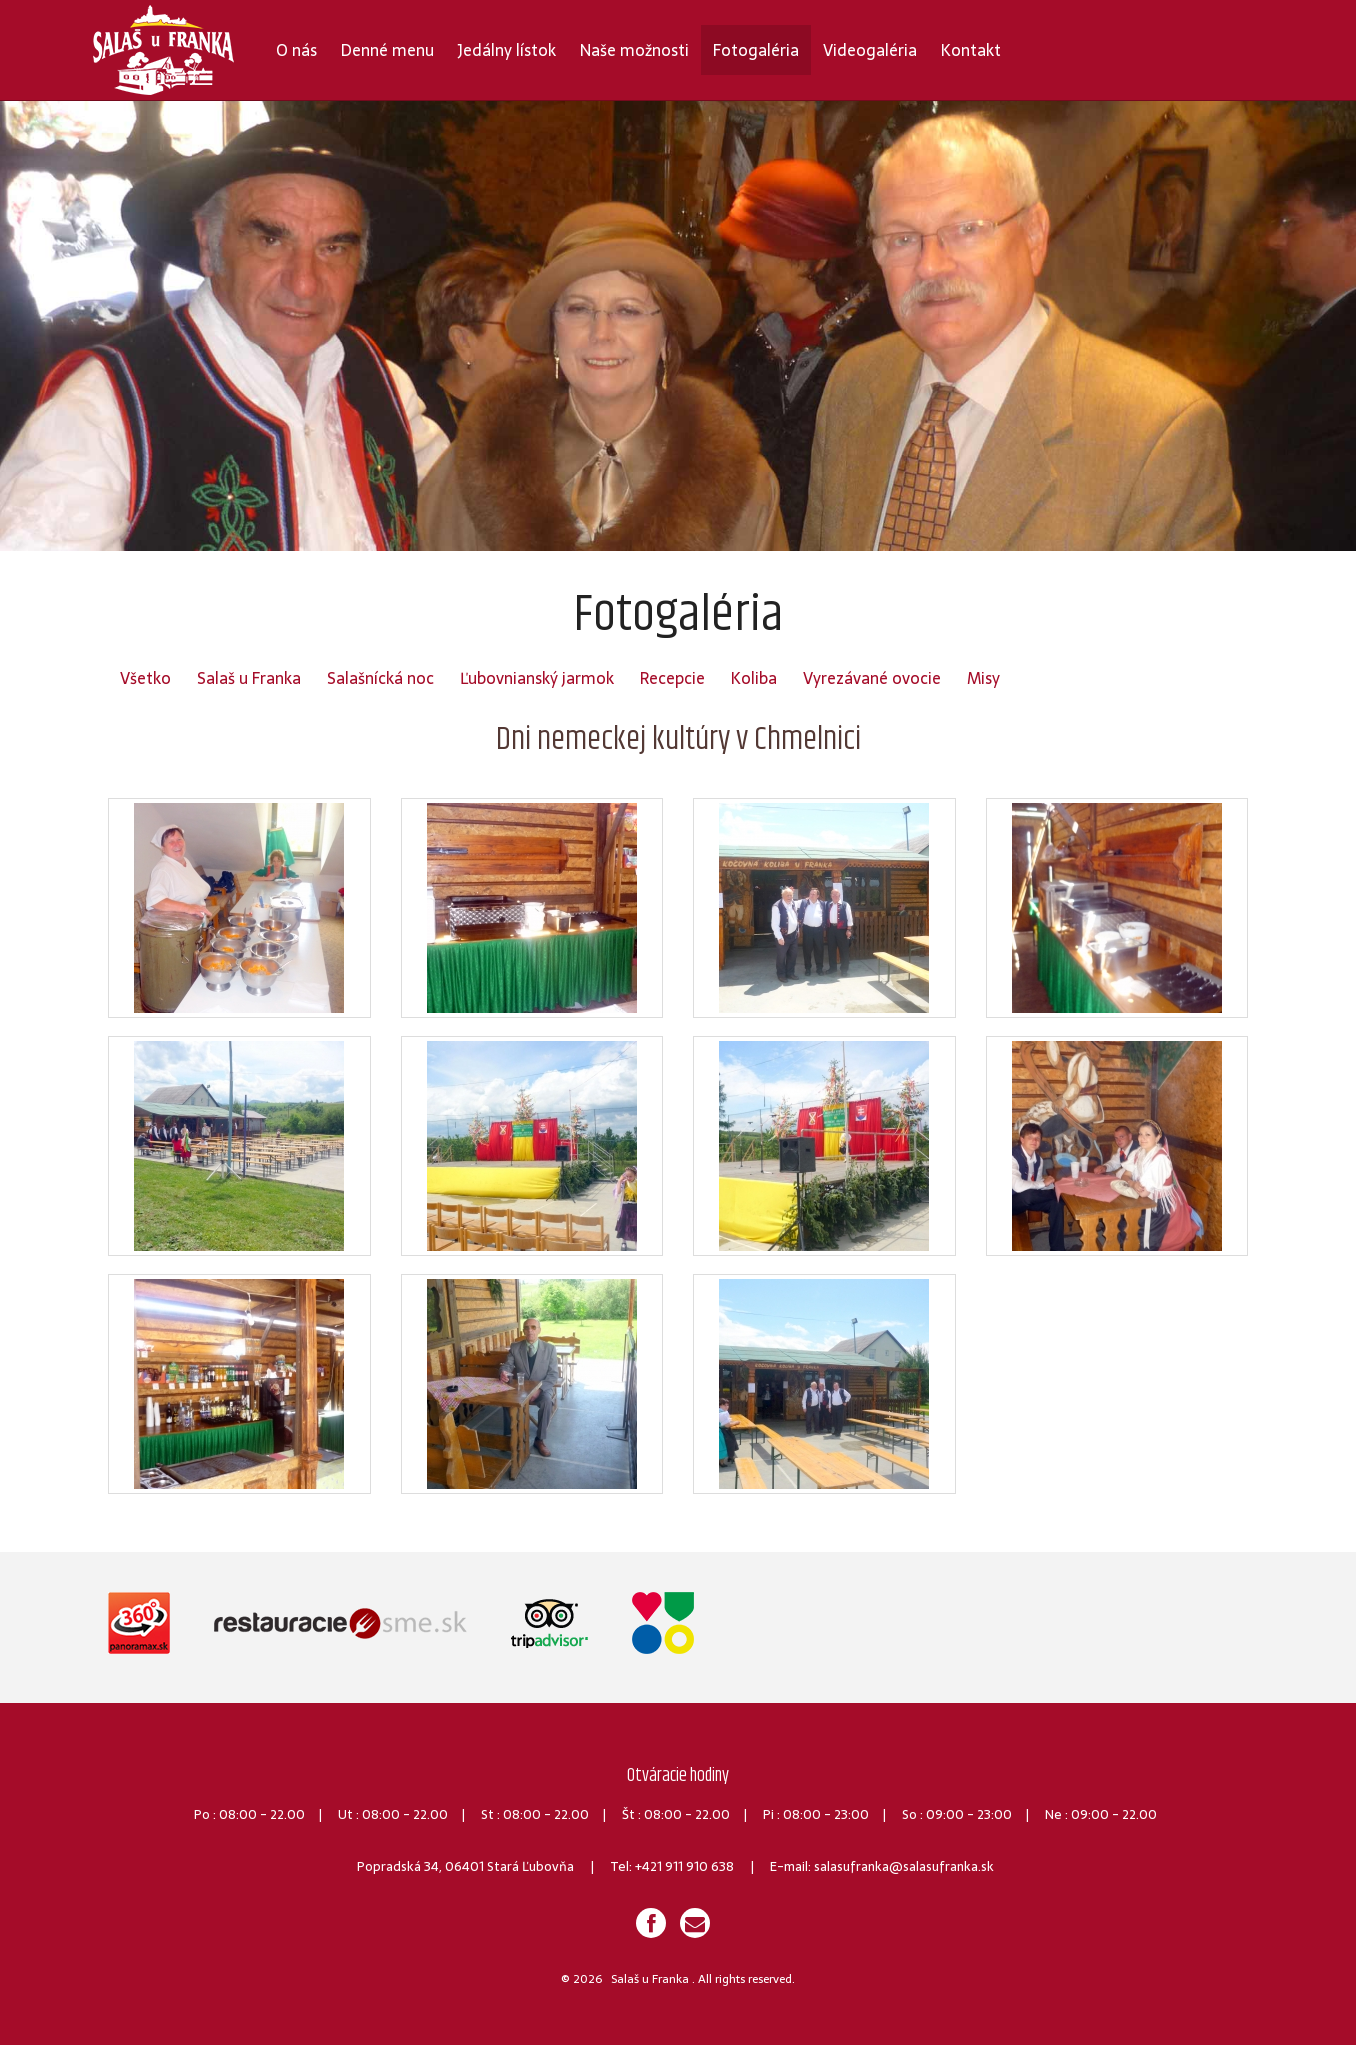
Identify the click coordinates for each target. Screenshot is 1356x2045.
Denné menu (387, 50)
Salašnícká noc (380, 678)
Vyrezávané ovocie (872, 678)
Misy (983, 678)
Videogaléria (870, 50)
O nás (296, 50)
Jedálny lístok (507, 50)
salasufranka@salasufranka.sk (904, 1866)
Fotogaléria (756, 50)
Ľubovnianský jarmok (537, 678)
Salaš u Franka (249, 678)
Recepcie (672, 678)
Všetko (145, 678)
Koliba (754, 678)
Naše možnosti (634, 50)
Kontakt (971, 50)
